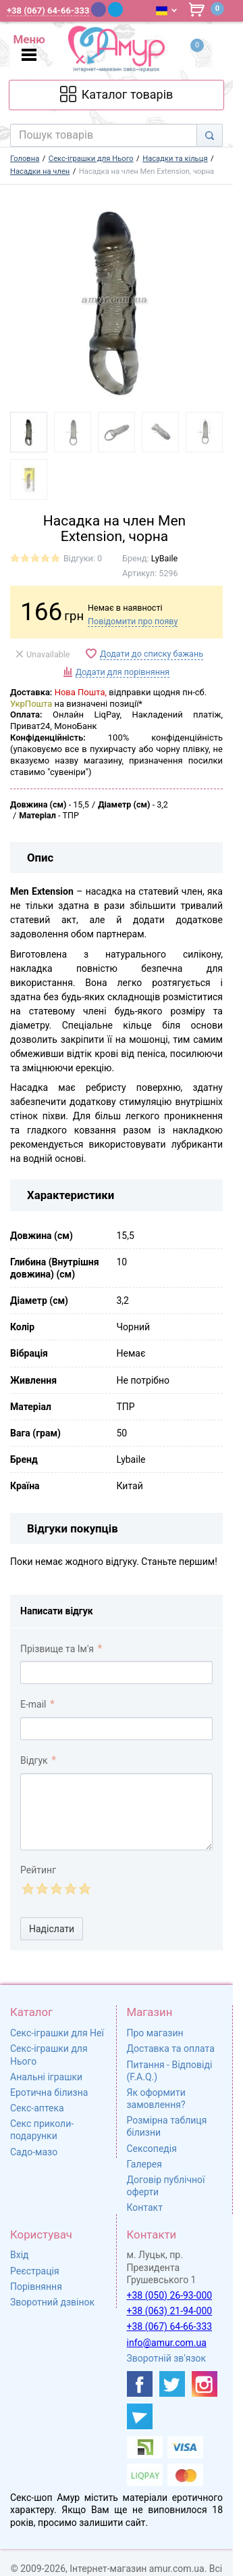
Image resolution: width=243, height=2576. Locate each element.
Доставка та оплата (171, 2048)
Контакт (145, 2207)
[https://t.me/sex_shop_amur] (140, 2416)
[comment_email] (116, 1728)
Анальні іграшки (46, 2076)
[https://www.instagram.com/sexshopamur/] (204, 2384)
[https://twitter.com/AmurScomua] (172, 2384)
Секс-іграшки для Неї (57, 2033)
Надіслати (51, 1928)
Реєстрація (34, 2271)
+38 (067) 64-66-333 (170, 2326)
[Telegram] (115, 9)
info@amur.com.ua (167, 2342)
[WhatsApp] (133, 9)
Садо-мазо (33, 2152)
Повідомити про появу (133, 621)
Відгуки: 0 (82, 558)
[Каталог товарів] (116, 95)
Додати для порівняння (122, 672)
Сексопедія (152, 2148)
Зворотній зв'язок (167, 2358)
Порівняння (36, 2286)
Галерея (144, 2164)
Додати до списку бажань (151, 654)
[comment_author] (116, 1672)
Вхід (19, 2254)
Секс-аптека (37, 2108)
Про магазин (155, 2033)
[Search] (209, 135)
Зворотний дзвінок (52, 2302)
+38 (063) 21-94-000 (170, 2310)
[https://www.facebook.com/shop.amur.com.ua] (140, 2384)
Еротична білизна (49, 2092)
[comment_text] (116, 1811)
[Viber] (98, 9)
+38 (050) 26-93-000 (170, 2295)
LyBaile (164, 558)
